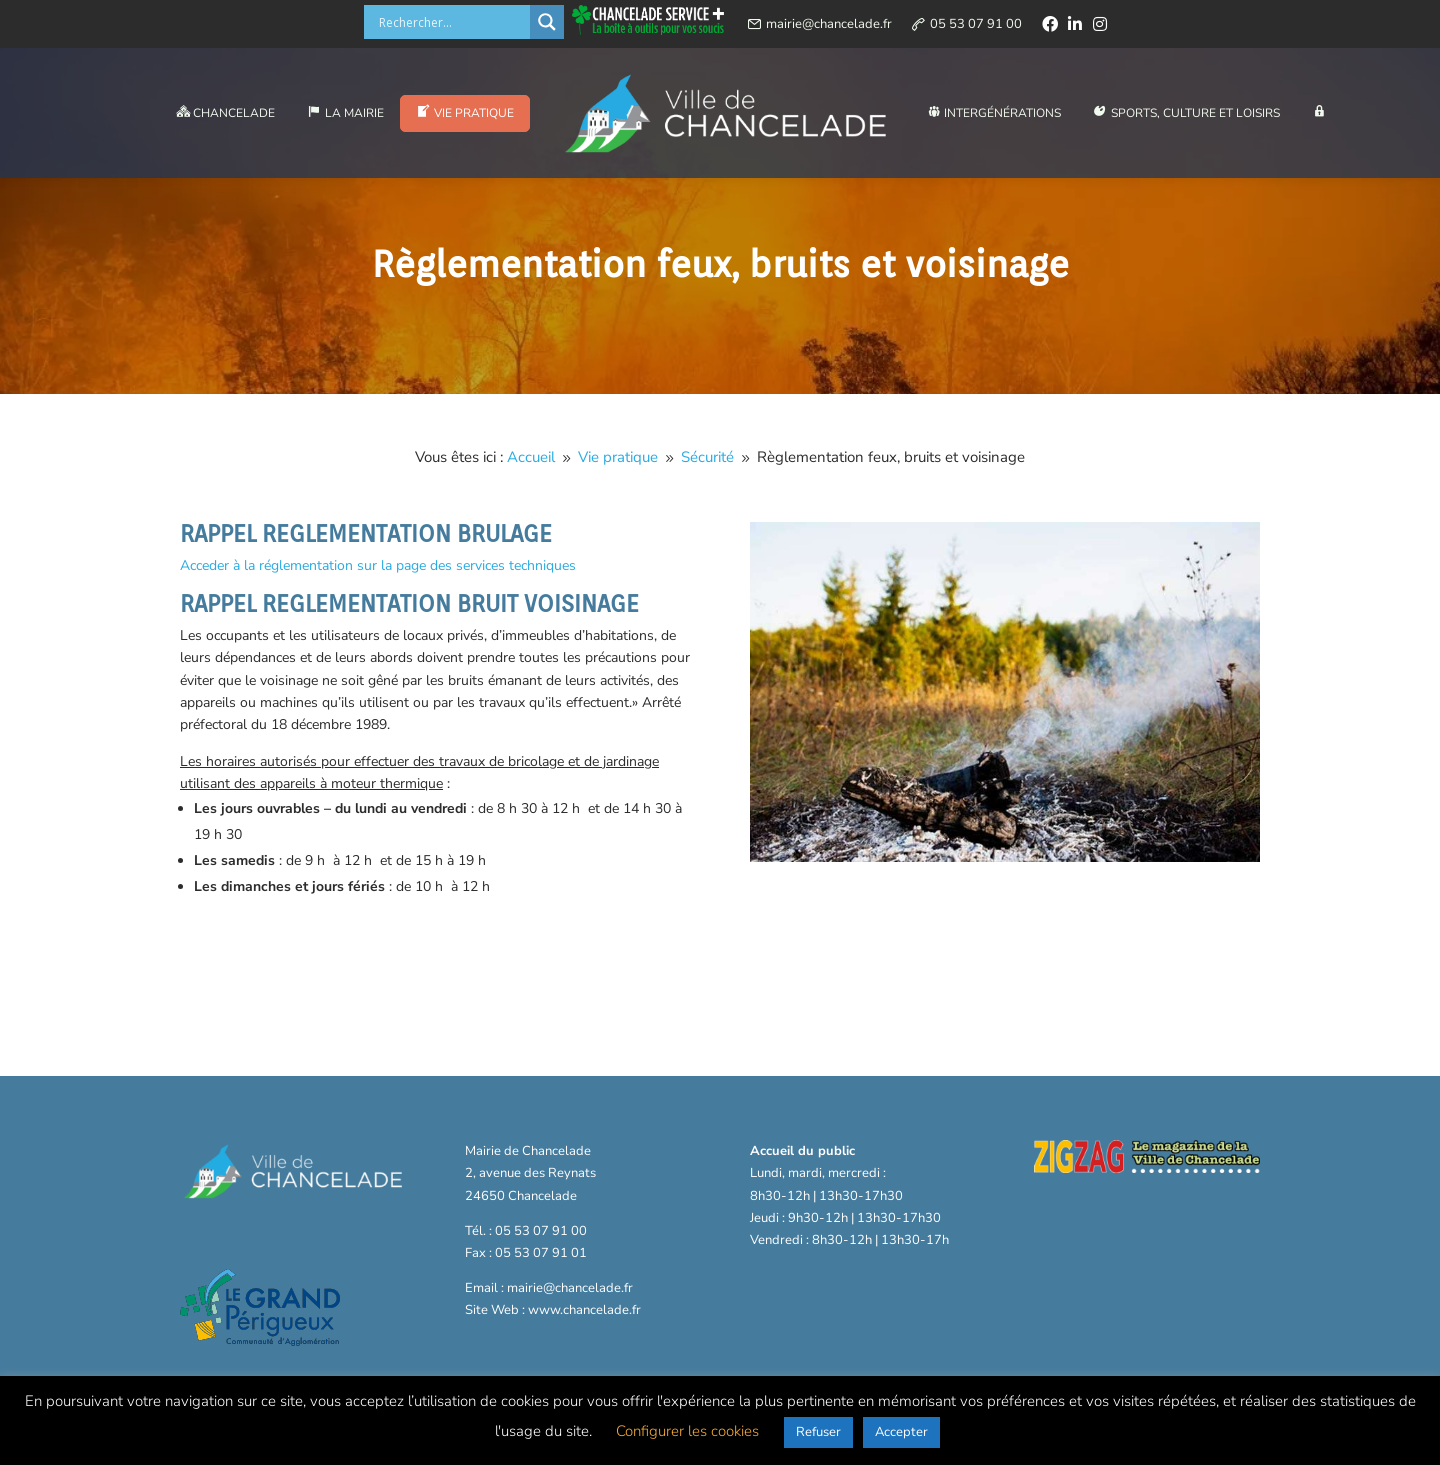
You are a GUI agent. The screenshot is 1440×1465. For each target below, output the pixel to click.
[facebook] (1050, 24)
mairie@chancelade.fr (829, 24)
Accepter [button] (901, 1432)
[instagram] (1100, 24)
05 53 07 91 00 (976, 24)
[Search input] (452, 22)
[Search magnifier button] (547, 22)
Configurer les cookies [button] (687, 1431)
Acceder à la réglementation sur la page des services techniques (378, 565)
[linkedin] (1075, 24)
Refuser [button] (818, 1432)
